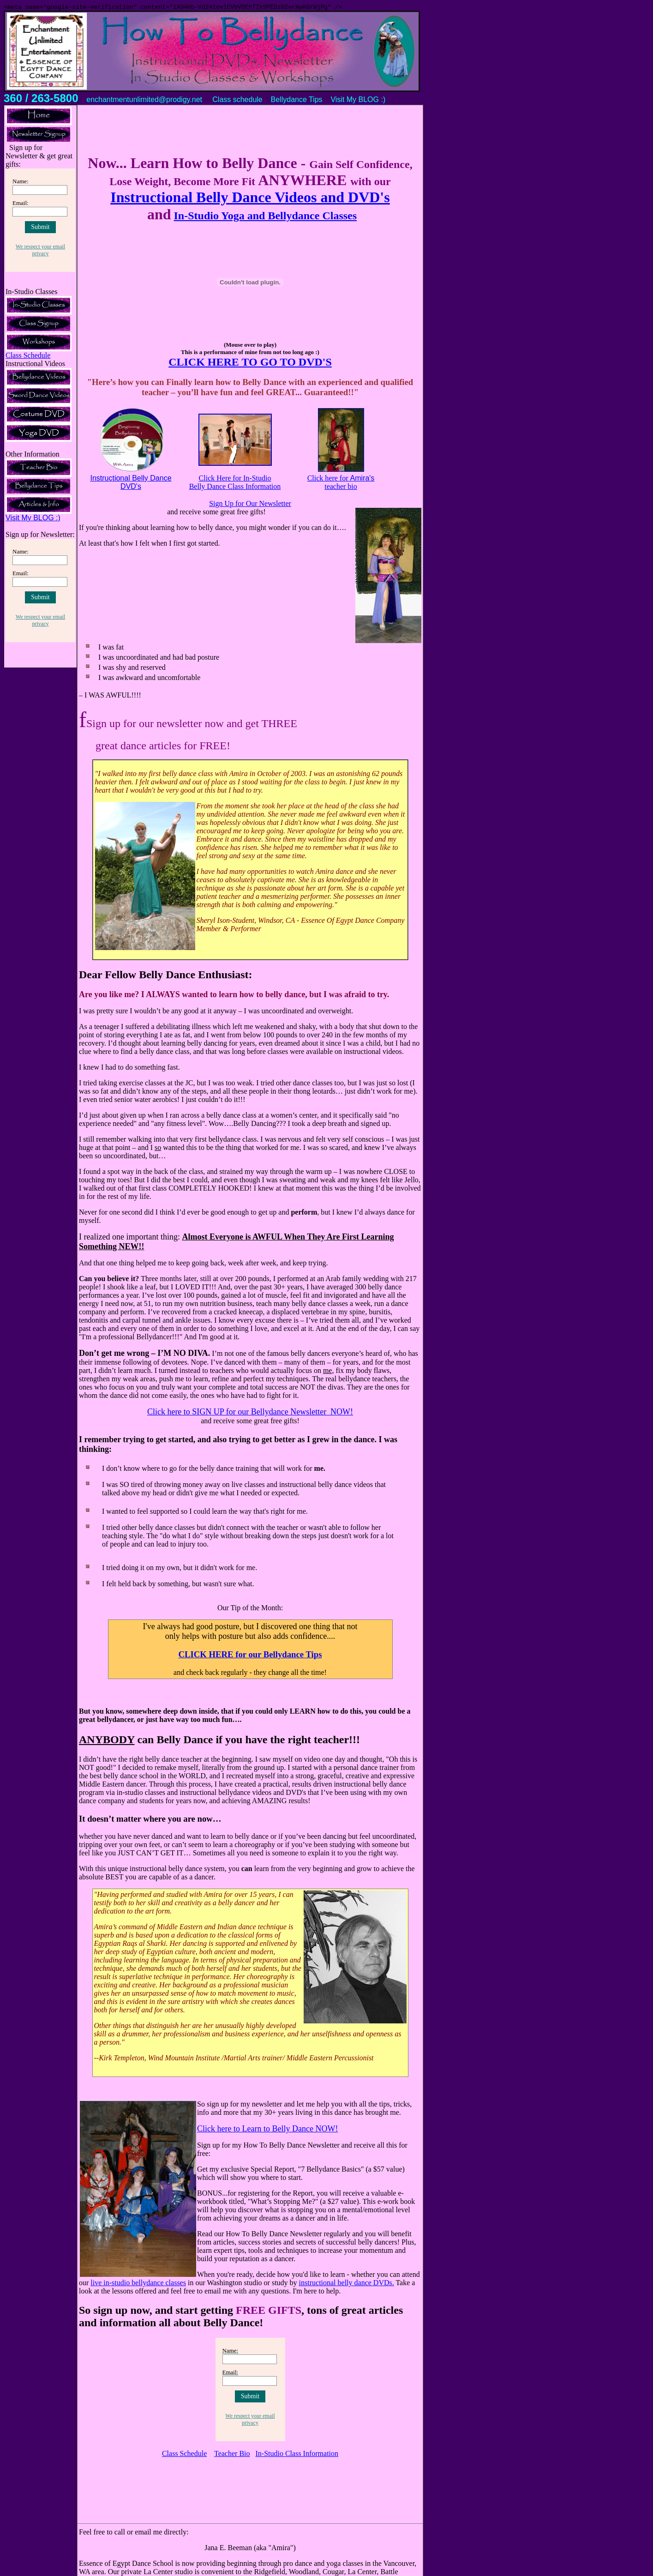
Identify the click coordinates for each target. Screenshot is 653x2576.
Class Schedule (28, 357)
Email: (20, 204)
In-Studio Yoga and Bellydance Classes (265, 217)
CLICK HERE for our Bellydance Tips (250, 1656)
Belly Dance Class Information (235, 488)
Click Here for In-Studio (235, 479)
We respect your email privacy (40, 251)
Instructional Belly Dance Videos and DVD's (249, 198)
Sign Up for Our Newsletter (250, 505)
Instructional (111, 479)
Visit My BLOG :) (33, 519)
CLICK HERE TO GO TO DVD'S (250, 363)
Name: (20, 182)
